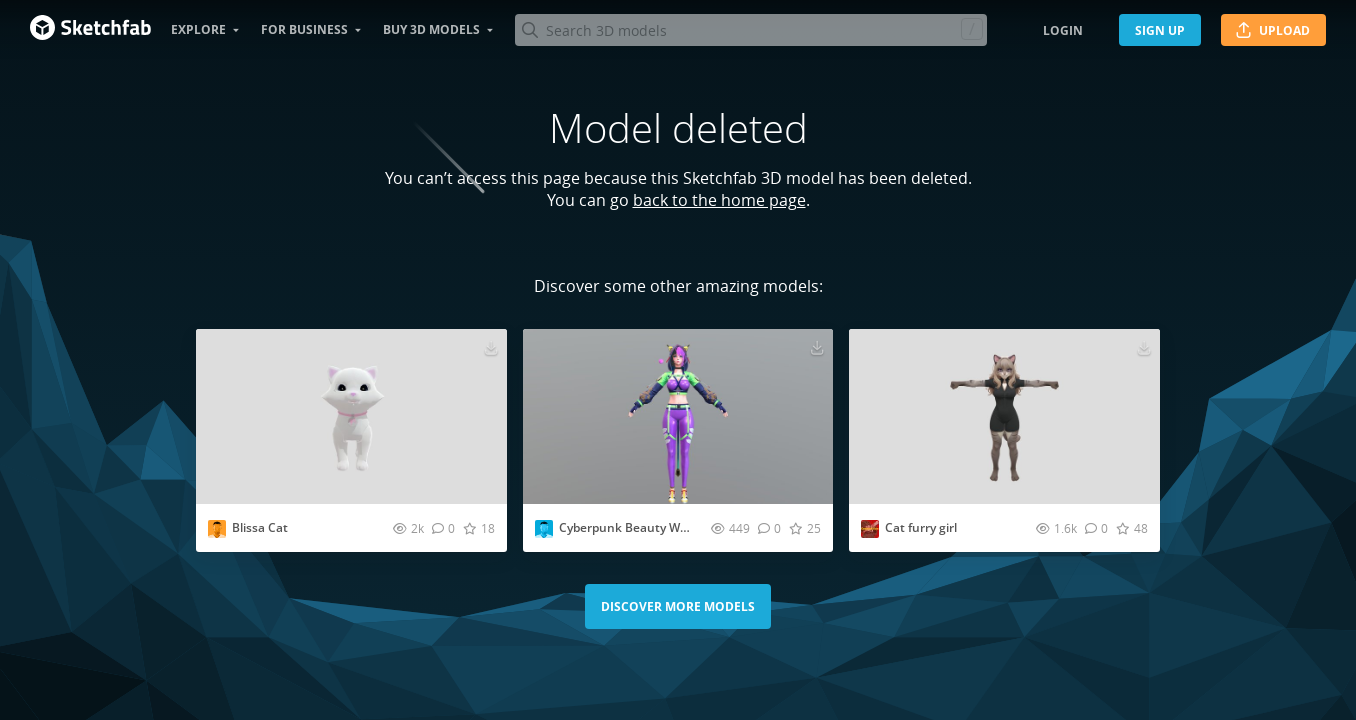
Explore (198, 29)
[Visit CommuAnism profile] (870, 529)
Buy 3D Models (431, 29)
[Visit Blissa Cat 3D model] (351, 416)
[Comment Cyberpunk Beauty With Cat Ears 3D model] (769, 528)
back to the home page (719, 200)
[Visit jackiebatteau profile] (217, 529)
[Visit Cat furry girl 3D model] (1004, 416)
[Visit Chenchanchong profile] (544, 529)
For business (304, 29)
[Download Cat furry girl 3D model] (1144, 347)
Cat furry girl (921, 527)
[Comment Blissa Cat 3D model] (443, 528)
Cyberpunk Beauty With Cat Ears (653, 527)
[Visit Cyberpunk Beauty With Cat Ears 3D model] (678, 416)
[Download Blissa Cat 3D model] (491, 347)
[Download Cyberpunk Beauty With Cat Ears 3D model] (817, 347)
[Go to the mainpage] (90, 30)
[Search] (750, 30)
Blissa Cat (260, 527)
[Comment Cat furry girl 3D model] (1096, 528)
